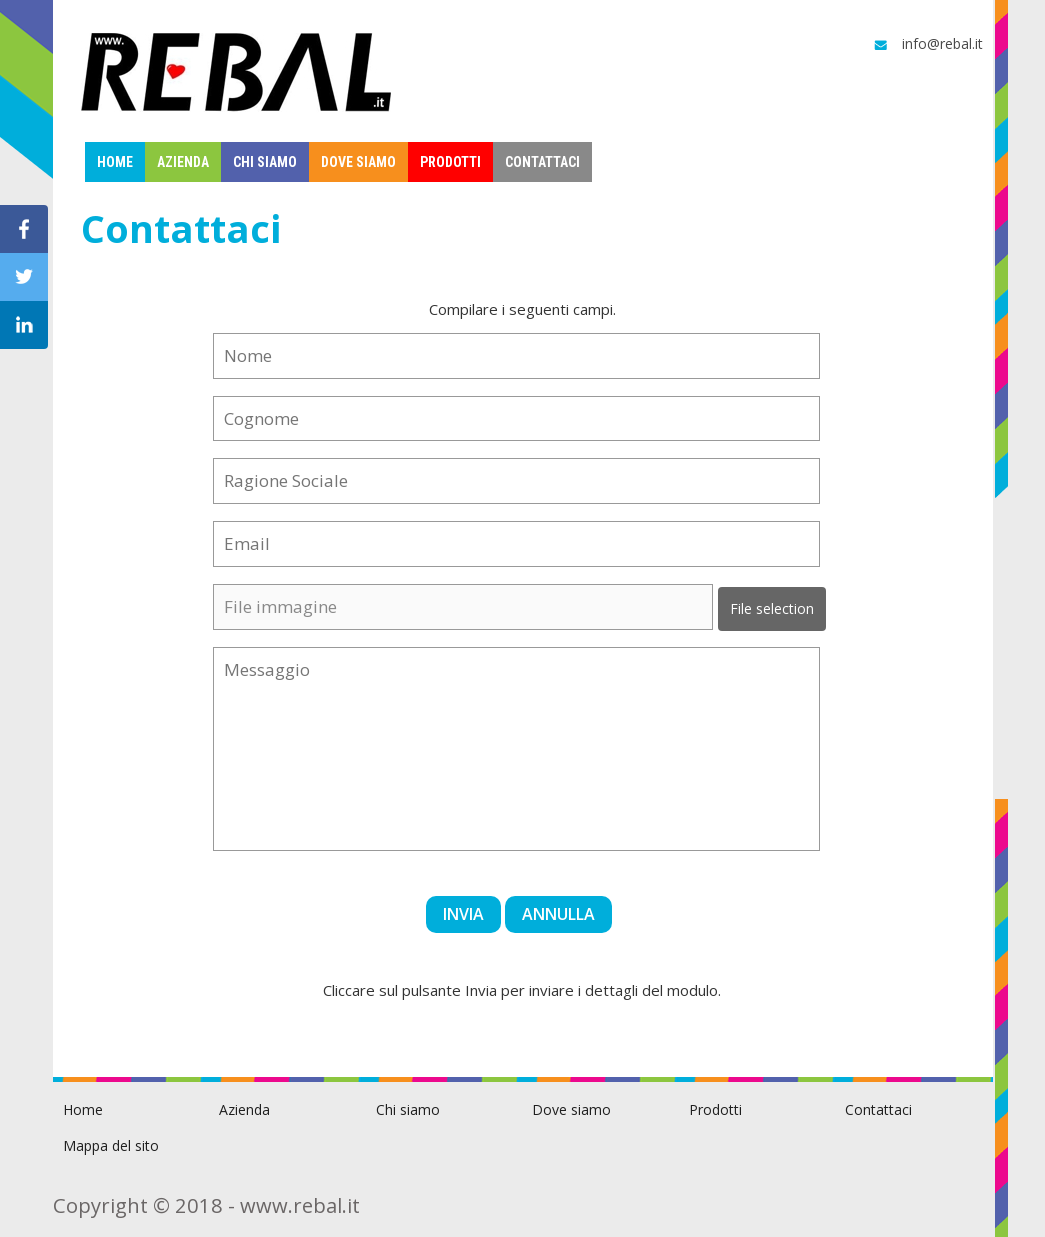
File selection (772, 608)
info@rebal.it (927, 44)
